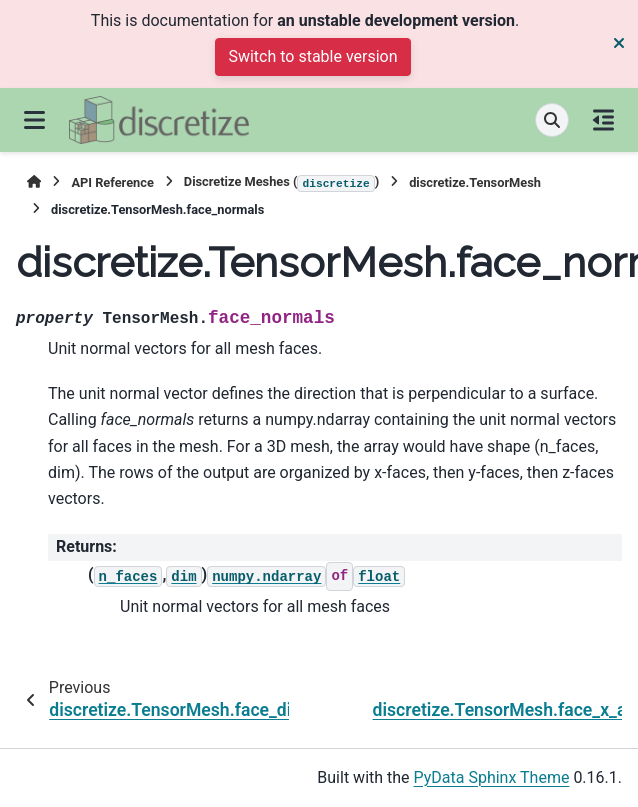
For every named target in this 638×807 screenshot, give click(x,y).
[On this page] (603, 120)
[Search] (552, 120)
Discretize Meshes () (281, 183)
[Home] (34, 182)
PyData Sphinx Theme (492, 777)
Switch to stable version (312, 56)
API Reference (112, 182)
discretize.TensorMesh (475, 182)
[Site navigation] (34, 120)
